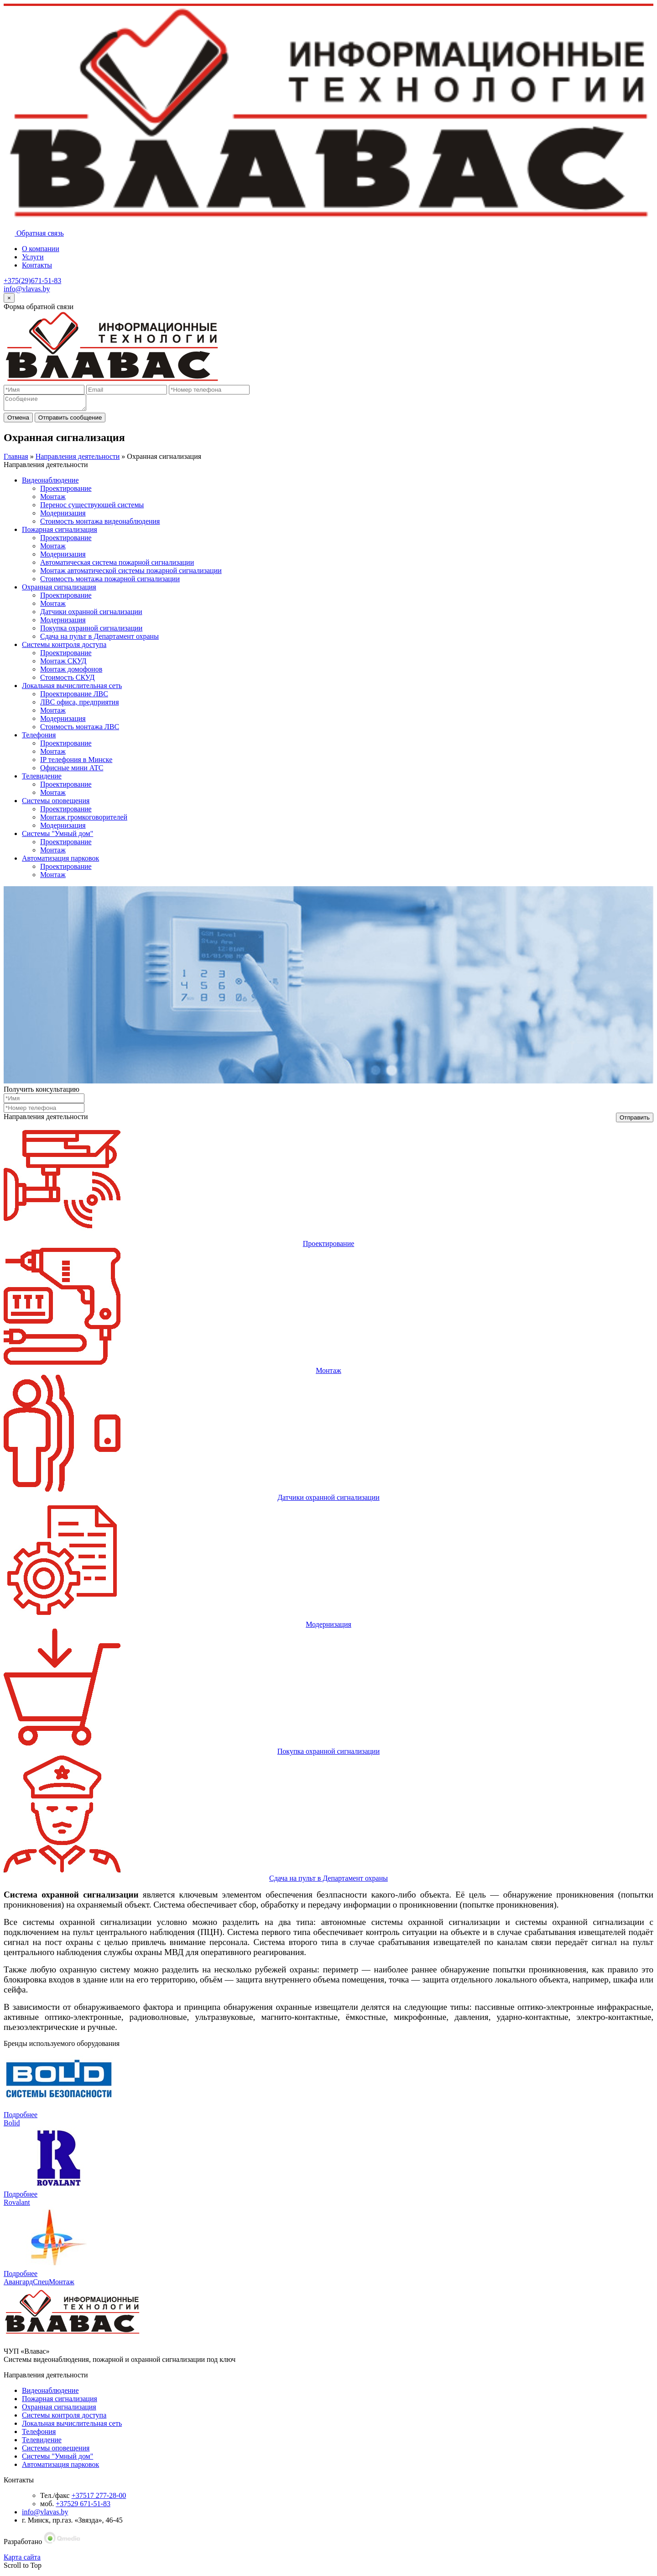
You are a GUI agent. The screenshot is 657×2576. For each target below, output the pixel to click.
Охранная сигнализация (59, 590)
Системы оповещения (55, 803)
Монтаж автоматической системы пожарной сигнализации (131, 573)
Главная (16, 459)
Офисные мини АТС (71, 770)
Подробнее (20, 2117)
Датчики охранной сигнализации (91, 614)
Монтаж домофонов (71, 672)
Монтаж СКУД (63, 664)
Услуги (33, 257)
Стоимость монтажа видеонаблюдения (100, 524)
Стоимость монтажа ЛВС (79, 729)
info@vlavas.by (27, 289)
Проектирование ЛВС (74, 696)
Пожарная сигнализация (59, 532)
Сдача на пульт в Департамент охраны (99, 639)
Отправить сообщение (70, 420)
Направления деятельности (78, 459)
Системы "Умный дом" (57, 836)
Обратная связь (34, 233)
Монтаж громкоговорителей (83, 820)
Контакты (37, 265)
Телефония (39, 737)
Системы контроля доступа (64, 647)
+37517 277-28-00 (99, 2498)
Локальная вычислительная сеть (72, 688)
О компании (40, 248)
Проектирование (66, 491)
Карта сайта (22, 2560)
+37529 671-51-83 (83, 2506)
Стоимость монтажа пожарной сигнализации (110, 581)
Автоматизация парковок (60, 861)
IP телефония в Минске (76, 762)
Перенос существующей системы (92, 507)
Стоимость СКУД (67, 680)
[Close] (9, 298)
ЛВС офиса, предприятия (79, 705)
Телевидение (42, 779)
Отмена (18, 420)
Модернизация (63, 516)
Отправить (635, 1120)
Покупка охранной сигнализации (91, 631)
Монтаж (53, 499)
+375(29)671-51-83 (32, 280)
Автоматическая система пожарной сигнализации (117, 565)
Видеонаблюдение (50, 483)
